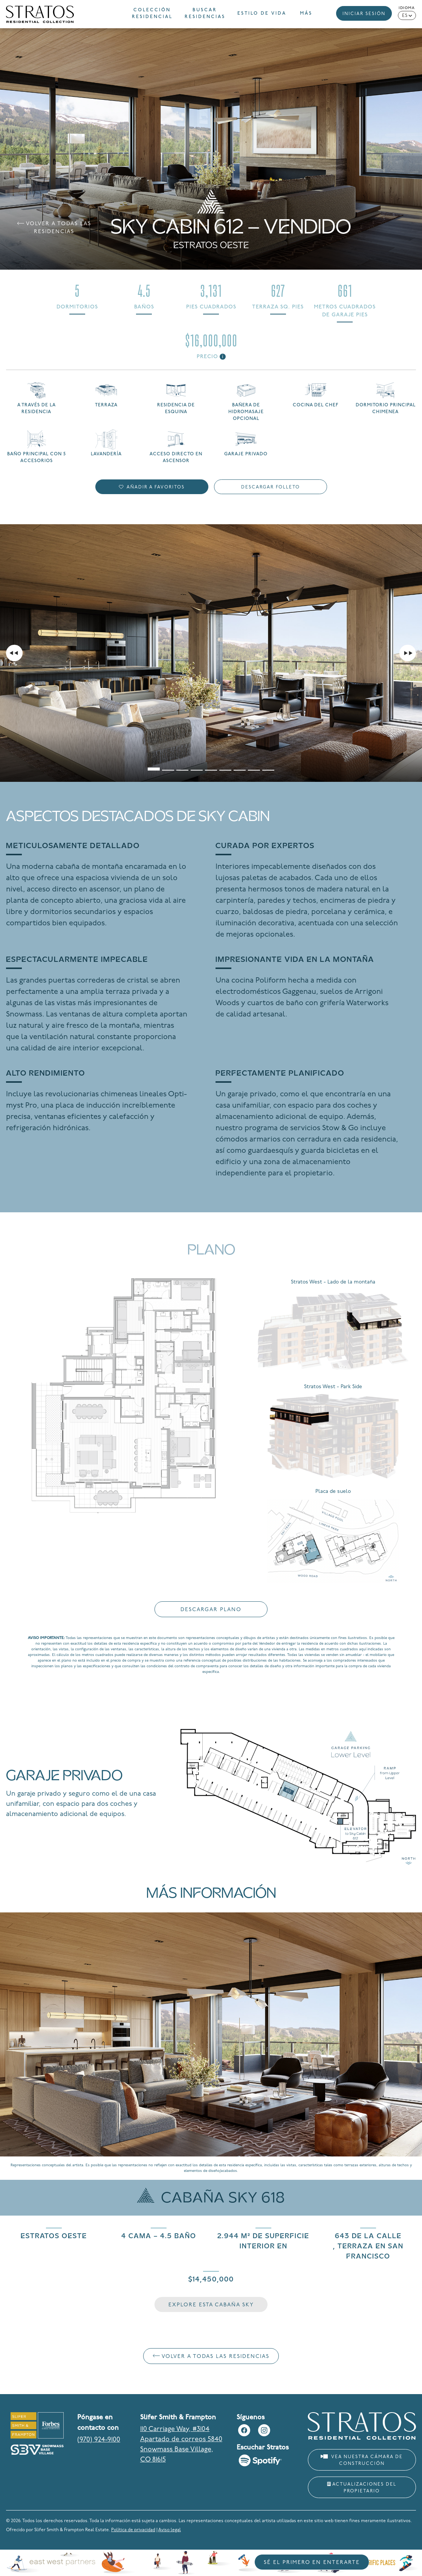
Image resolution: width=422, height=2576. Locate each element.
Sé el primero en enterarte (312, 2562)
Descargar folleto (270, 487)
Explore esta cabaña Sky (211, 2305)
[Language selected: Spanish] (407, 15)
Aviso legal (169, 2530)
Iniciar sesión (363, 14)
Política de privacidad (133, 2530)
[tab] (154, 765)
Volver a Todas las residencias (54, 228)
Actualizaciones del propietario (361, 2488)
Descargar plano (211, 1610)
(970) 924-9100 (98, 2439)
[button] (310, 14)
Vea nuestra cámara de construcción (362, 2460)
